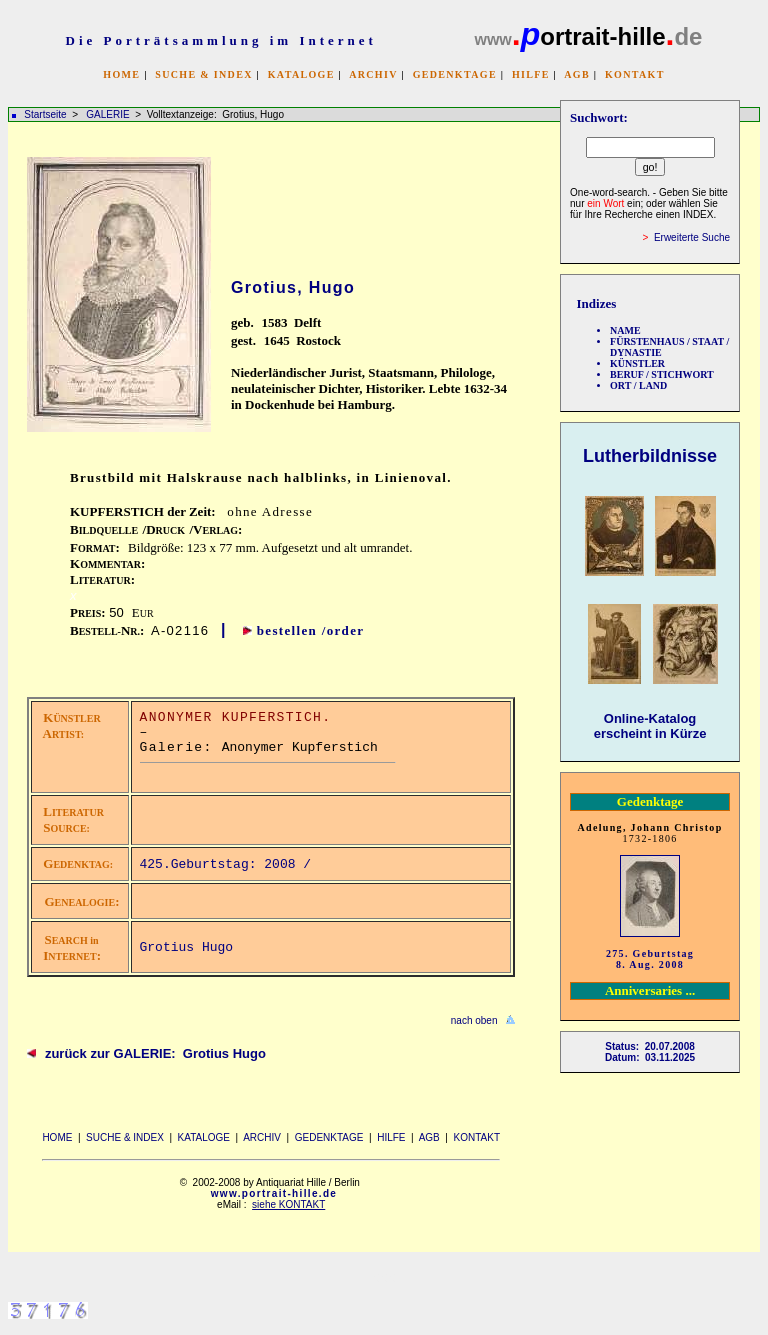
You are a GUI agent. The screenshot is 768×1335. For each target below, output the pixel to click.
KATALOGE (301, 74)
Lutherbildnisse (650, 456)
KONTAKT (635, 74)
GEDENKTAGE (455, 74)
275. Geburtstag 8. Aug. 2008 (650, 959)
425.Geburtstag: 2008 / (229, 864)
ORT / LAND (638, 385)
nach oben (474, 1020)
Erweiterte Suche (692, 237)
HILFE (531, 74)
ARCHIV (373, 74)
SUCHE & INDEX (203, 74)
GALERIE (109, 114)
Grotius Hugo (187, 947)
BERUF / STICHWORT (662, 374)
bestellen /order (311, 630)
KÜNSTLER (637, 363)
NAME (625, 330)
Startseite (45, 114)
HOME (121, 74)
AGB (577, 74)
